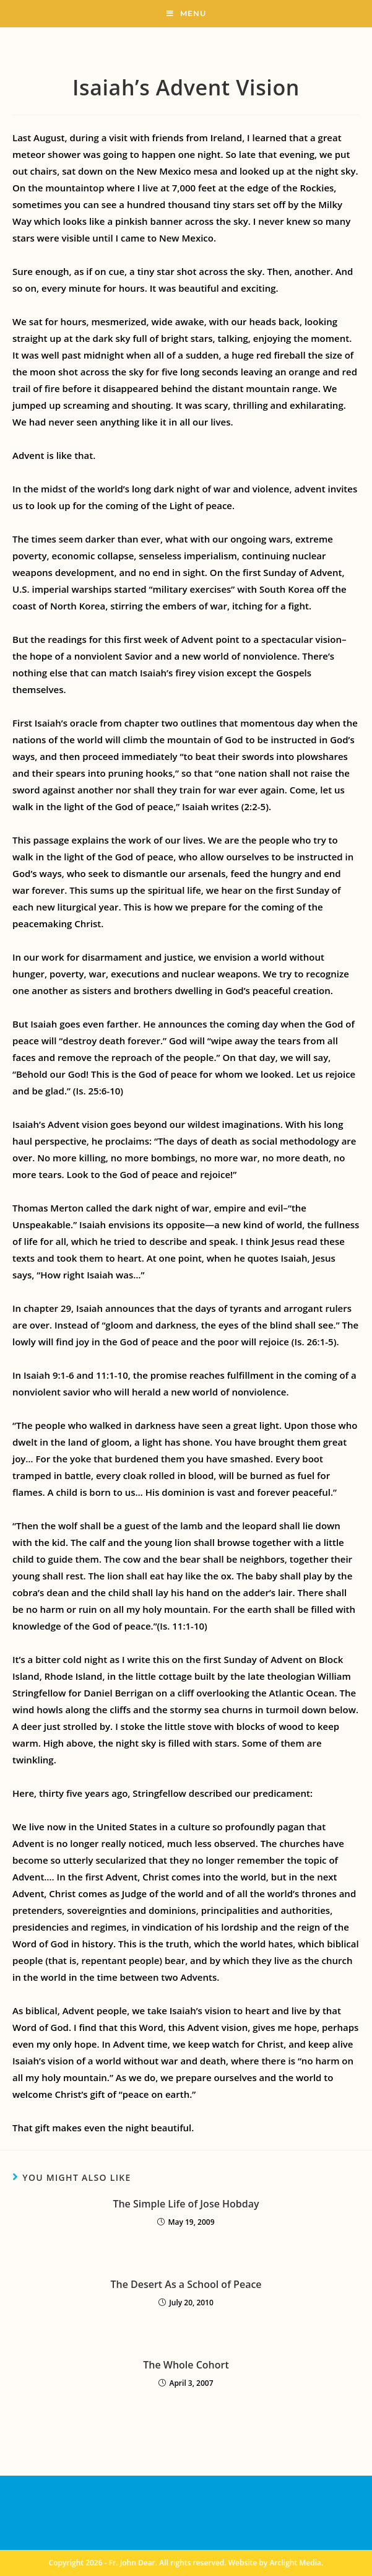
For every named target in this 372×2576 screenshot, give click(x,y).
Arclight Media (295, 2562)
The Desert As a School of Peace (185, 2284)
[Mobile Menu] (186, 13)
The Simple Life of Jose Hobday (186, 2204)
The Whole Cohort (186, 2365)
